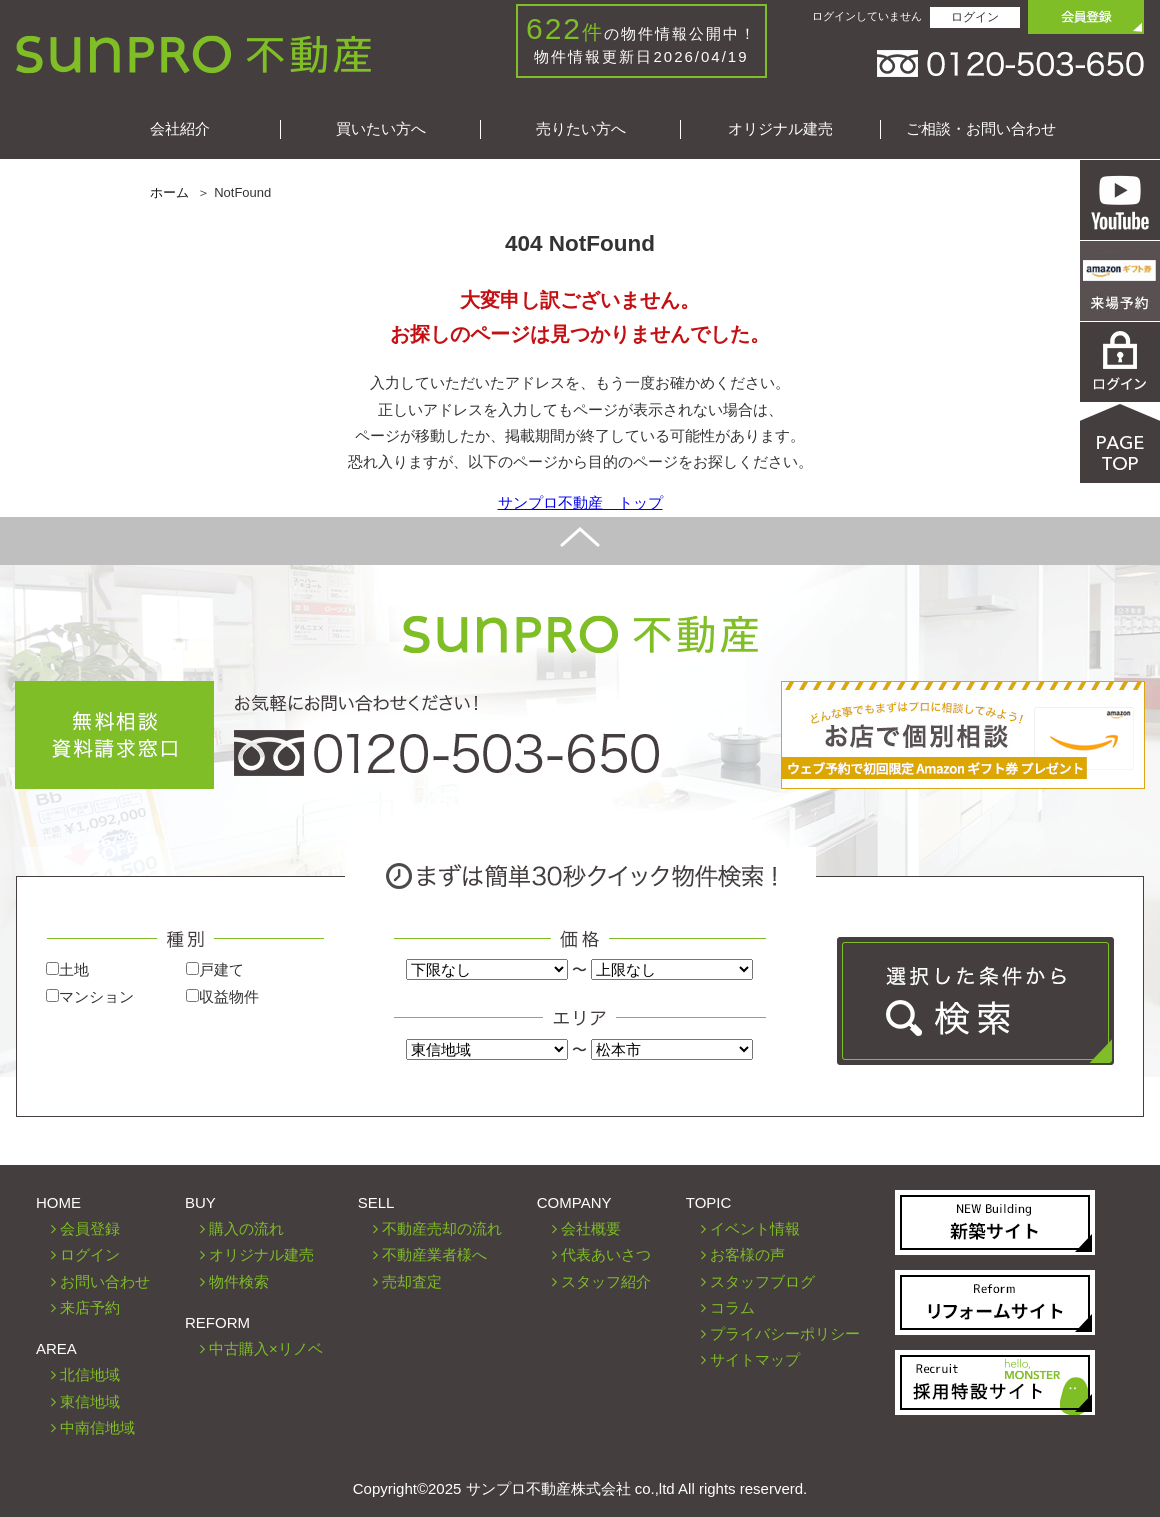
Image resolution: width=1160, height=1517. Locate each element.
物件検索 (239, 1281)
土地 (67, 969)
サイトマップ (755, 1359)
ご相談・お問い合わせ (981, 128)
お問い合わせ (105, 1281)
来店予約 (90, 1307)
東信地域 (90, 1401)
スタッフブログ (762, 1281)
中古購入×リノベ (266, 1348)
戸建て (215, 969)
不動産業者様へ (434, 1254)
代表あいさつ (606, 1254)
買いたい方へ (381, 128)
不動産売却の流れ (442, 1228)
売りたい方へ (581, 128)
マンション (90, 996)
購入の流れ (246, 1228)
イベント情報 (755, 1228)
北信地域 (90, 1374)
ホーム (169, 192)
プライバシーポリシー (785, 1333)
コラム (732, 1307)
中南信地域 (97, 1427)
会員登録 (90, 1228)
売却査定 (412, 1281)
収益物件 (222, 996)
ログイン (975, 17)
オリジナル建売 (780, 128)
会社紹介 (180, 128)
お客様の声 (747, 1254)
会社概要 (591, 1228)
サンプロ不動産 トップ (580, 502)
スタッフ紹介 (606, 1281)
